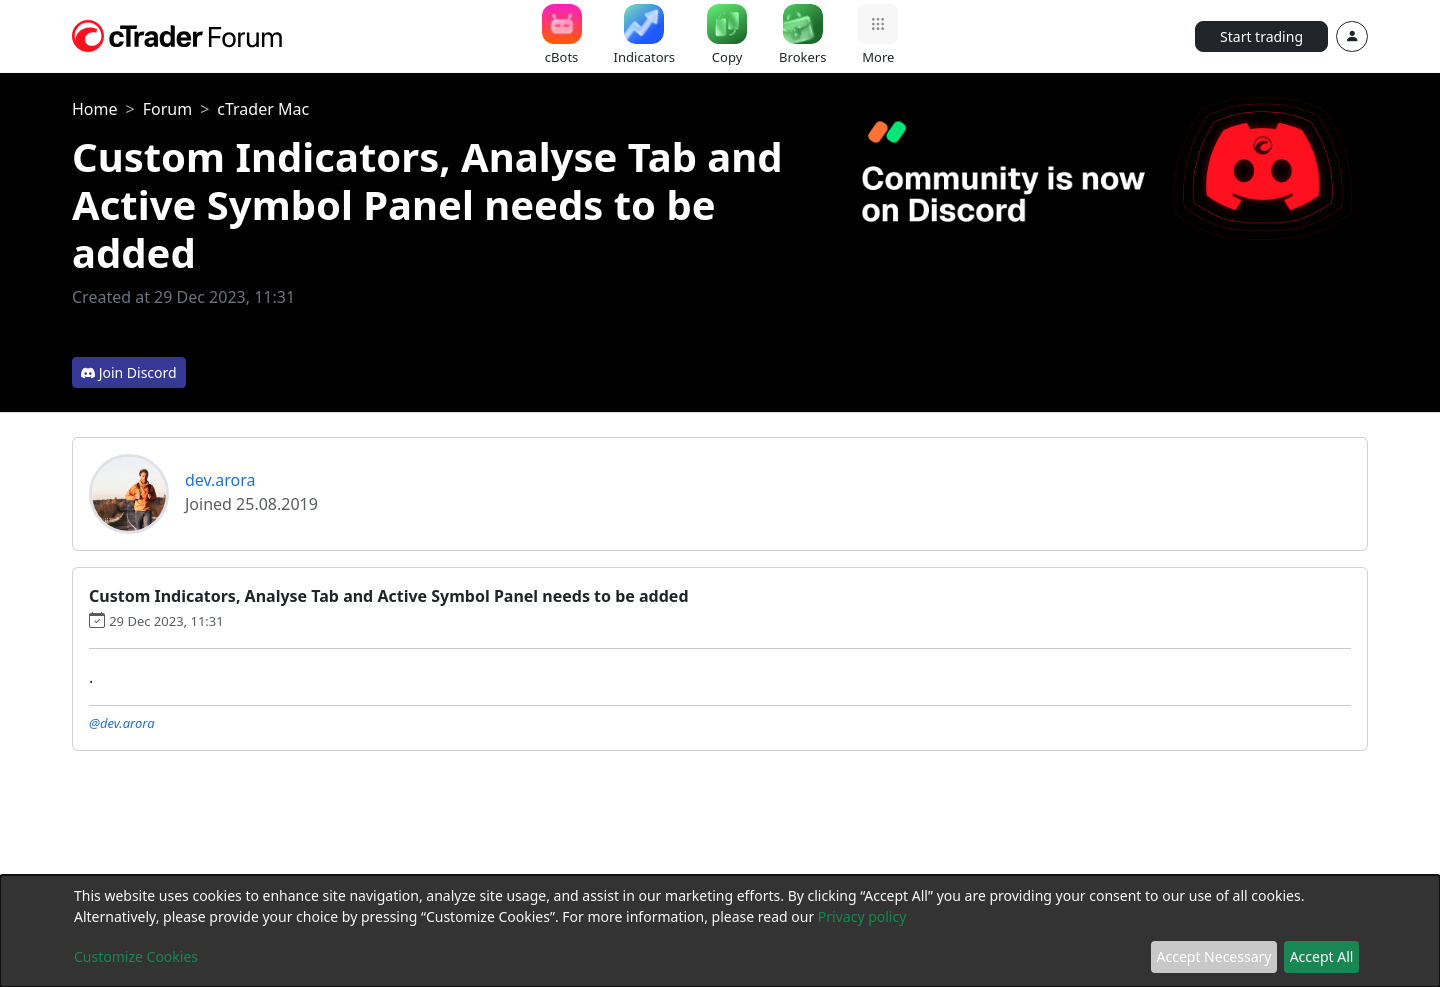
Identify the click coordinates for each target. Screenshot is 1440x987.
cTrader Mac (263, 109)
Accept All (1322, 956)
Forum (167, 109)
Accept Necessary (1214, 956)
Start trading (1261, 36)
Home (95, 109)
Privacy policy (862, 916)
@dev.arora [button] (122, 723)
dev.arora (220, 480)
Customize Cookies (136, 956)
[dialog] (720, 931)
